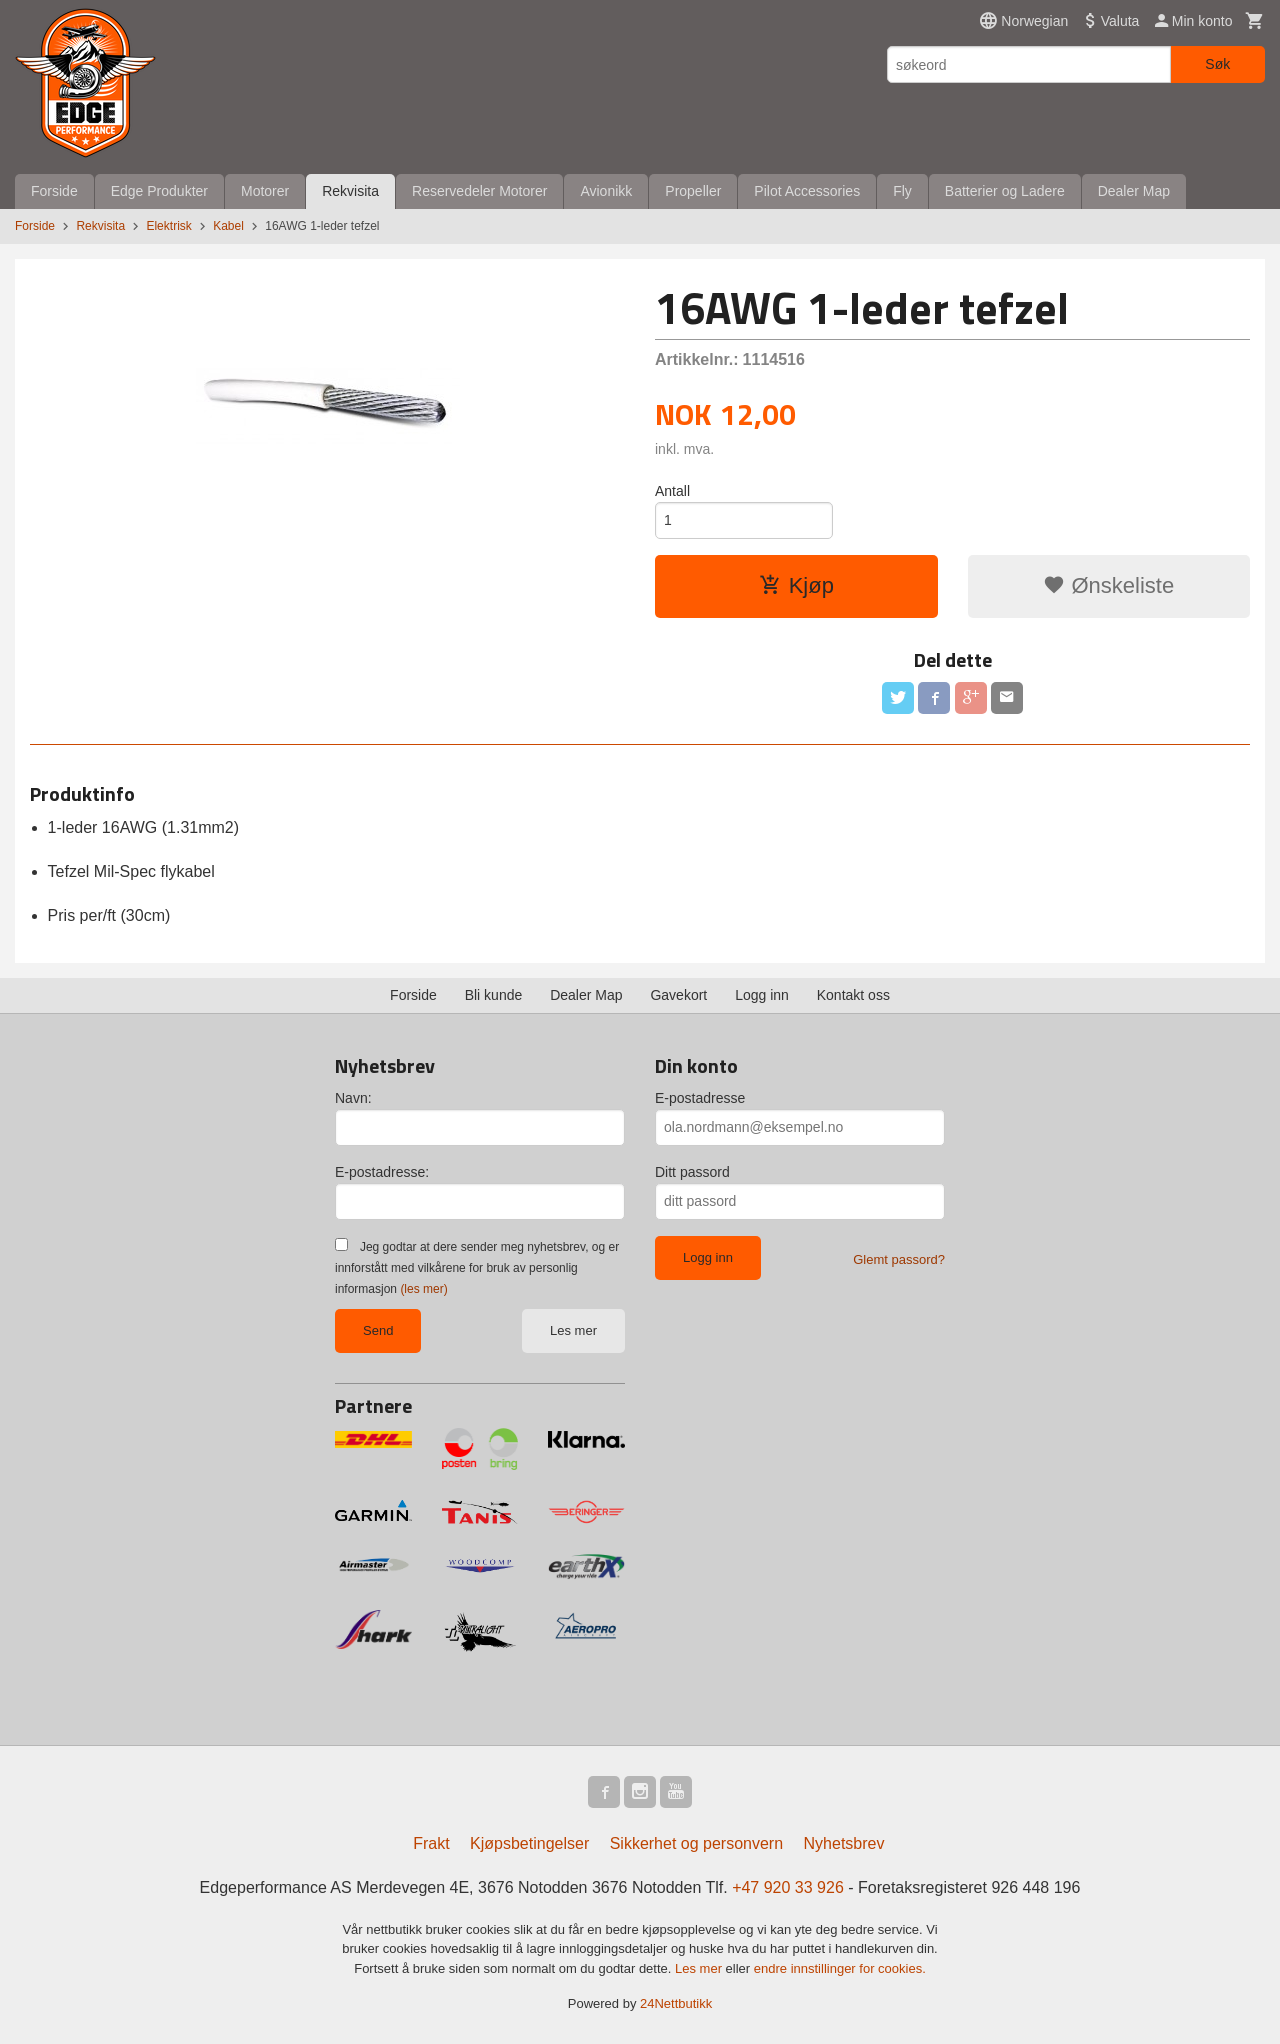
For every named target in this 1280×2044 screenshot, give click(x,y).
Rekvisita (350, 191)
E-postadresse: (382, 1172)
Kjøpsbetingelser (529, 1843)
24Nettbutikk (676, 2003)
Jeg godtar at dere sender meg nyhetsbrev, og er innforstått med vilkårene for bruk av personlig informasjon (477, 1268)
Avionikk (606, 191)
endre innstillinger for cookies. (840, 1968)
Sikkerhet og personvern (696, 1843)
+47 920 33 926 (788, 1887)
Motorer (265, 191)
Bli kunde (494, 995)
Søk (1217, 64)
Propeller (693, 191)
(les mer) (423, 1289)
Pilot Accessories (807, 191)
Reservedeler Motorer (479, 191)
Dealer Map (1134, 191)
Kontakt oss (853, 995)
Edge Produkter (159, 191)
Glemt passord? (899, 1259)
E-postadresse (700, 1098)
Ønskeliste (1108, 585)
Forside (54, 191)
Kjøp (796, 585)
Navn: (353, 1098)
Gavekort (678, 995)
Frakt (431, 1843)
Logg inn (762, 995)
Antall (672, 491)
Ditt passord (692, 1172)
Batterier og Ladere (1005, 191)
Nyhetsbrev (844, 1843)
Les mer (573, 1330)
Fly (902, 191)
